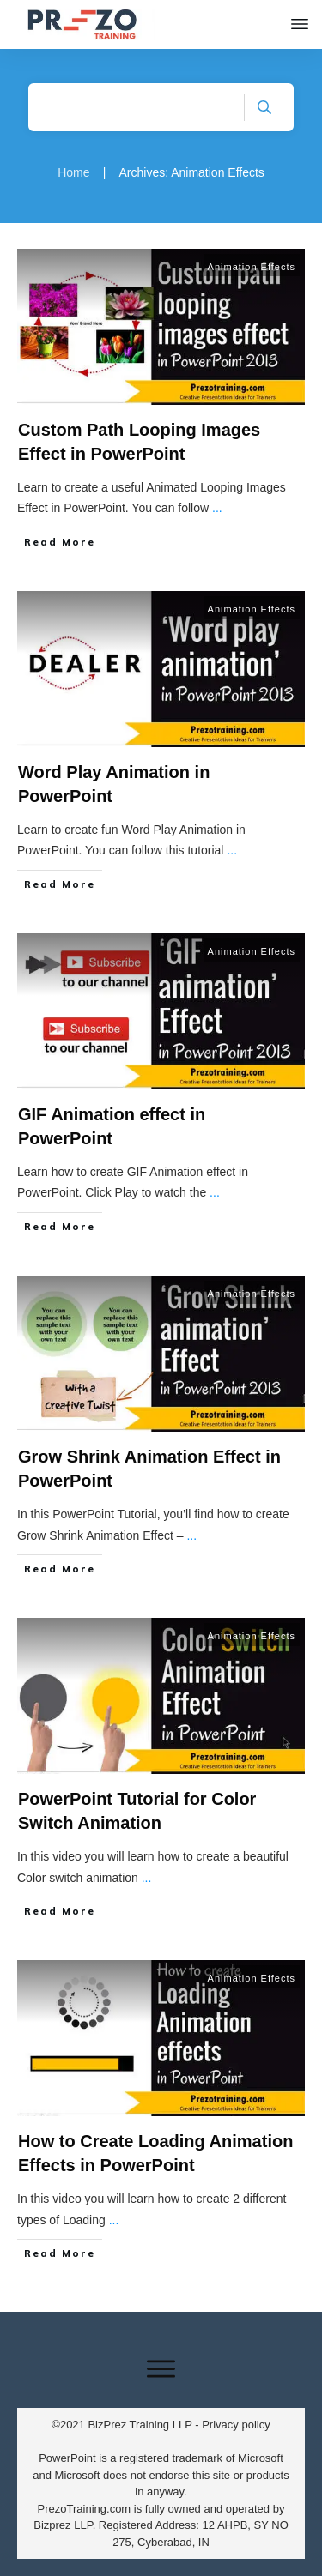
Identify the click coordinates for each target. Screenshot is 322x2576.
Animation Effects (251, 267)
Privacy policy (236, 2424)
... (217, 508)
